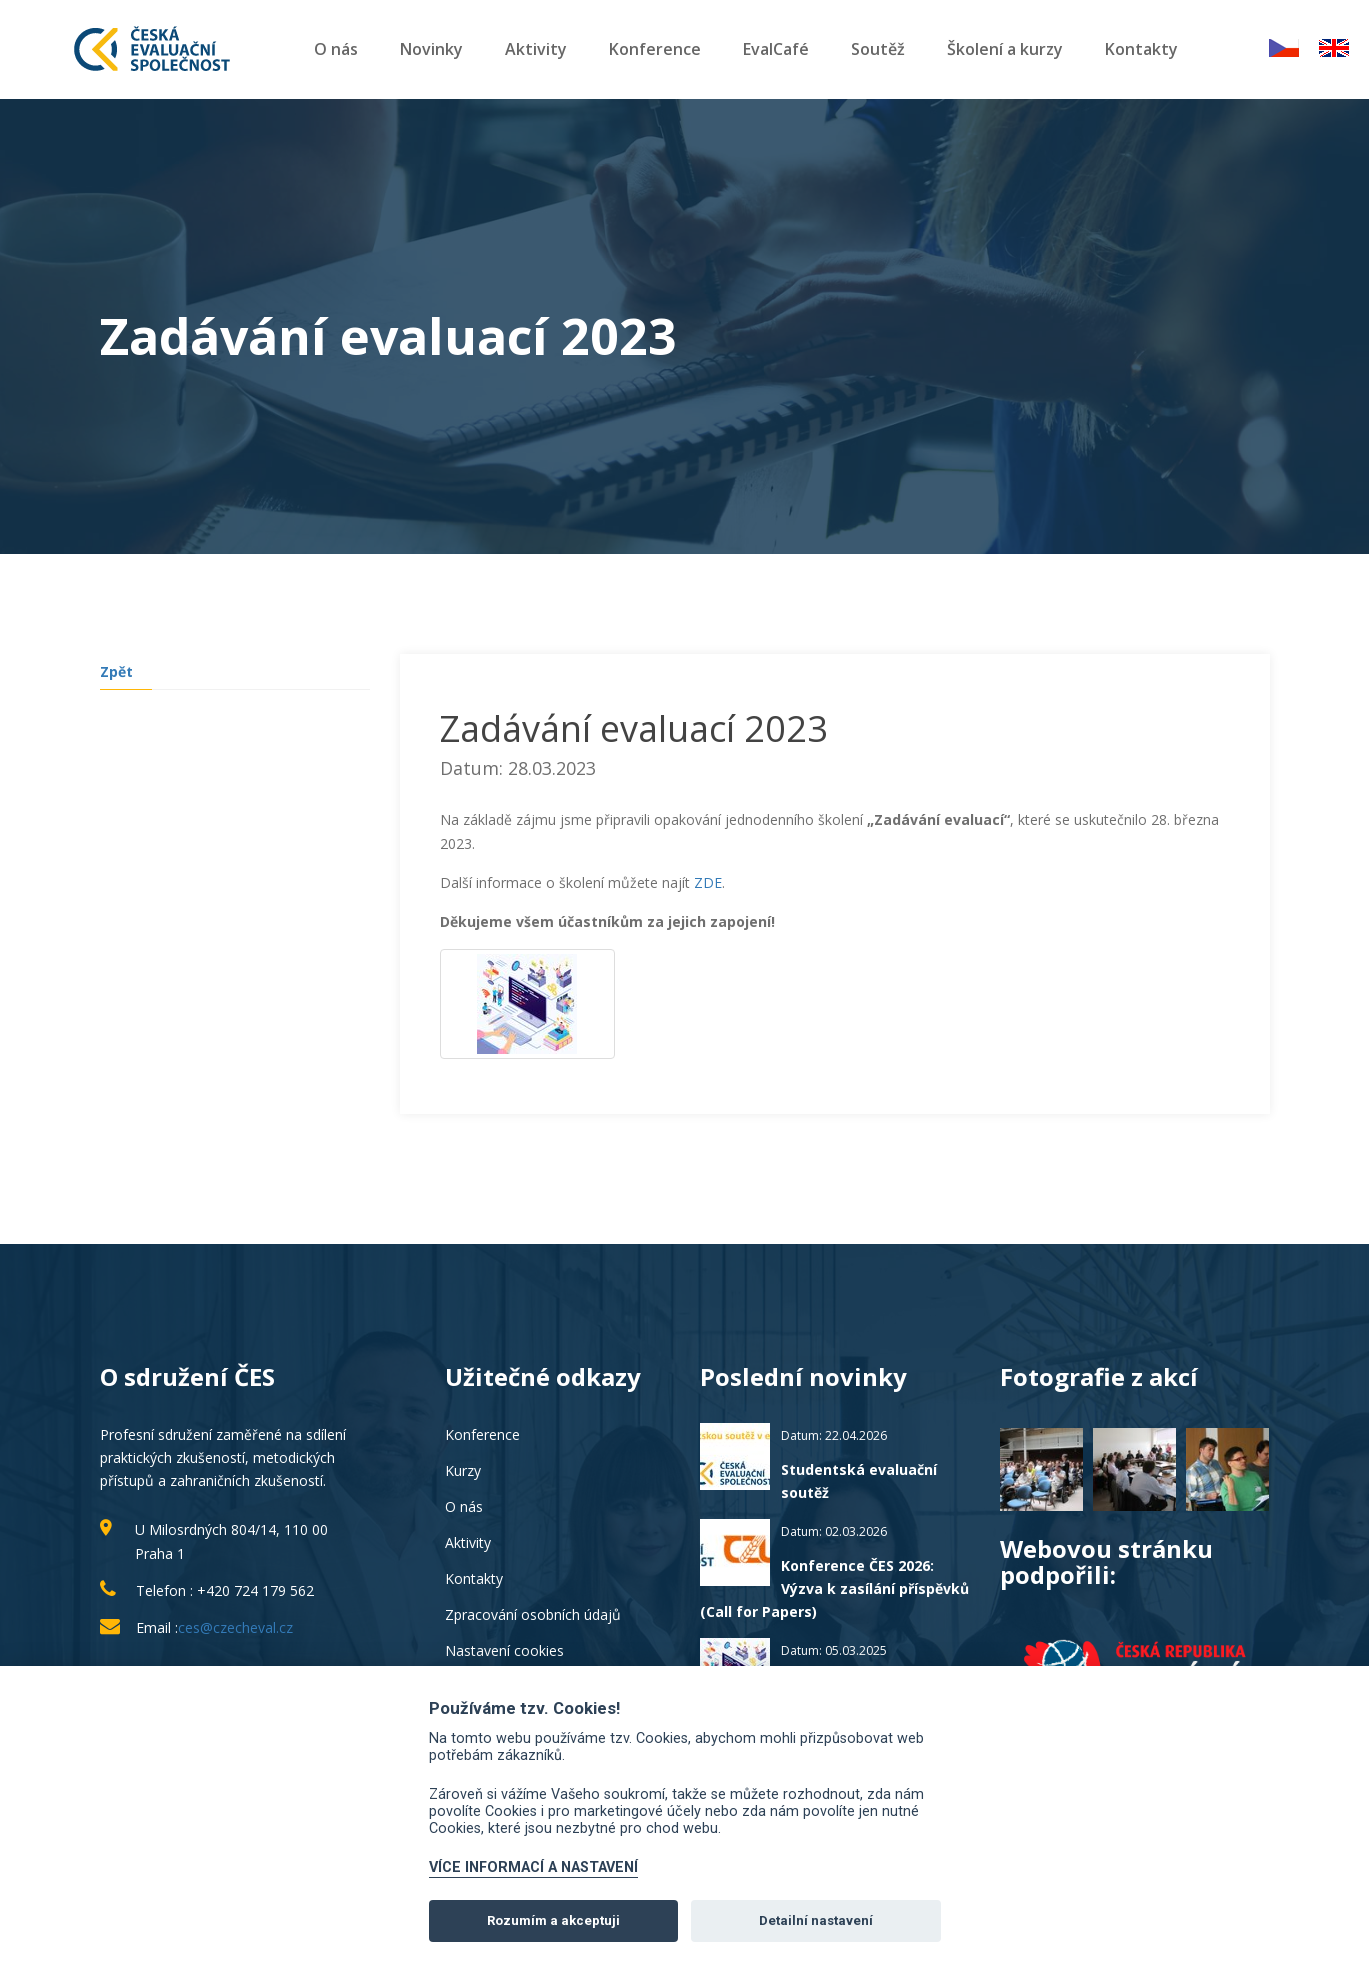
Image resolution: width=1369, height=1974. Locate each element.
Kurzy (463, 1470)
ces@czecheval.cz (235, 1627)
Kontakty (1141, 49)
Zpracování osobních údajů (533, 1614)
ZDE (708, 882)
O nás (336, 49)
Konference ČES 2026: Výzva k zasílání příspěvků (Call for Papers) (834, 1588)
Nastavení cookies (504, 1650)
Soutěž (878, 49)
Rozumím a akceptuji (553, 1920)
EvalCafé (776, 49)
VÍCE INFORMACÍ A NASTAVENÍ (533, 1867)
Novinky (431, 49)
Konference (655, 49)
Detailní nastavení (816, 1920)
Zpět (116, 671)
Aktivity (536, 49)
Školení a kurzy (1005, 49)
